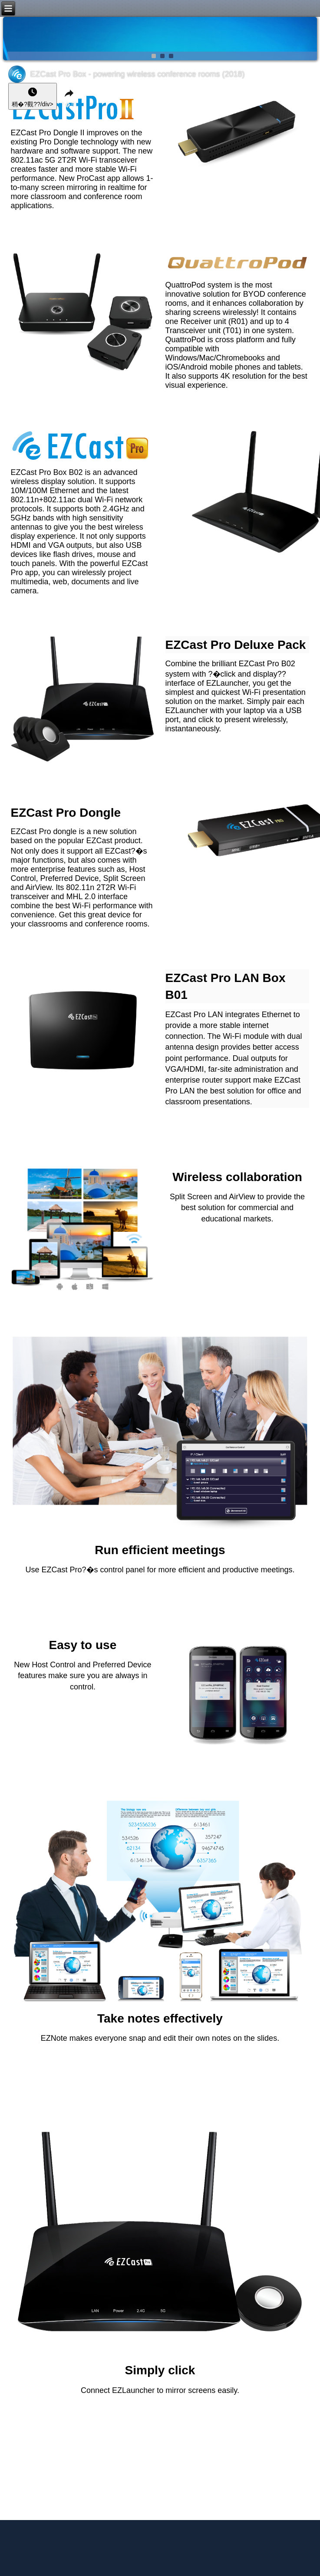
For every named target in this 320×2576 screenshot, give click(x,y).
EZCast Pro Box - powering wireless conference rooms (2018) (137, 74)
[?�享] (69, 96)
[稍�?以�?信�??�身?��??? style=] (32, 96)
